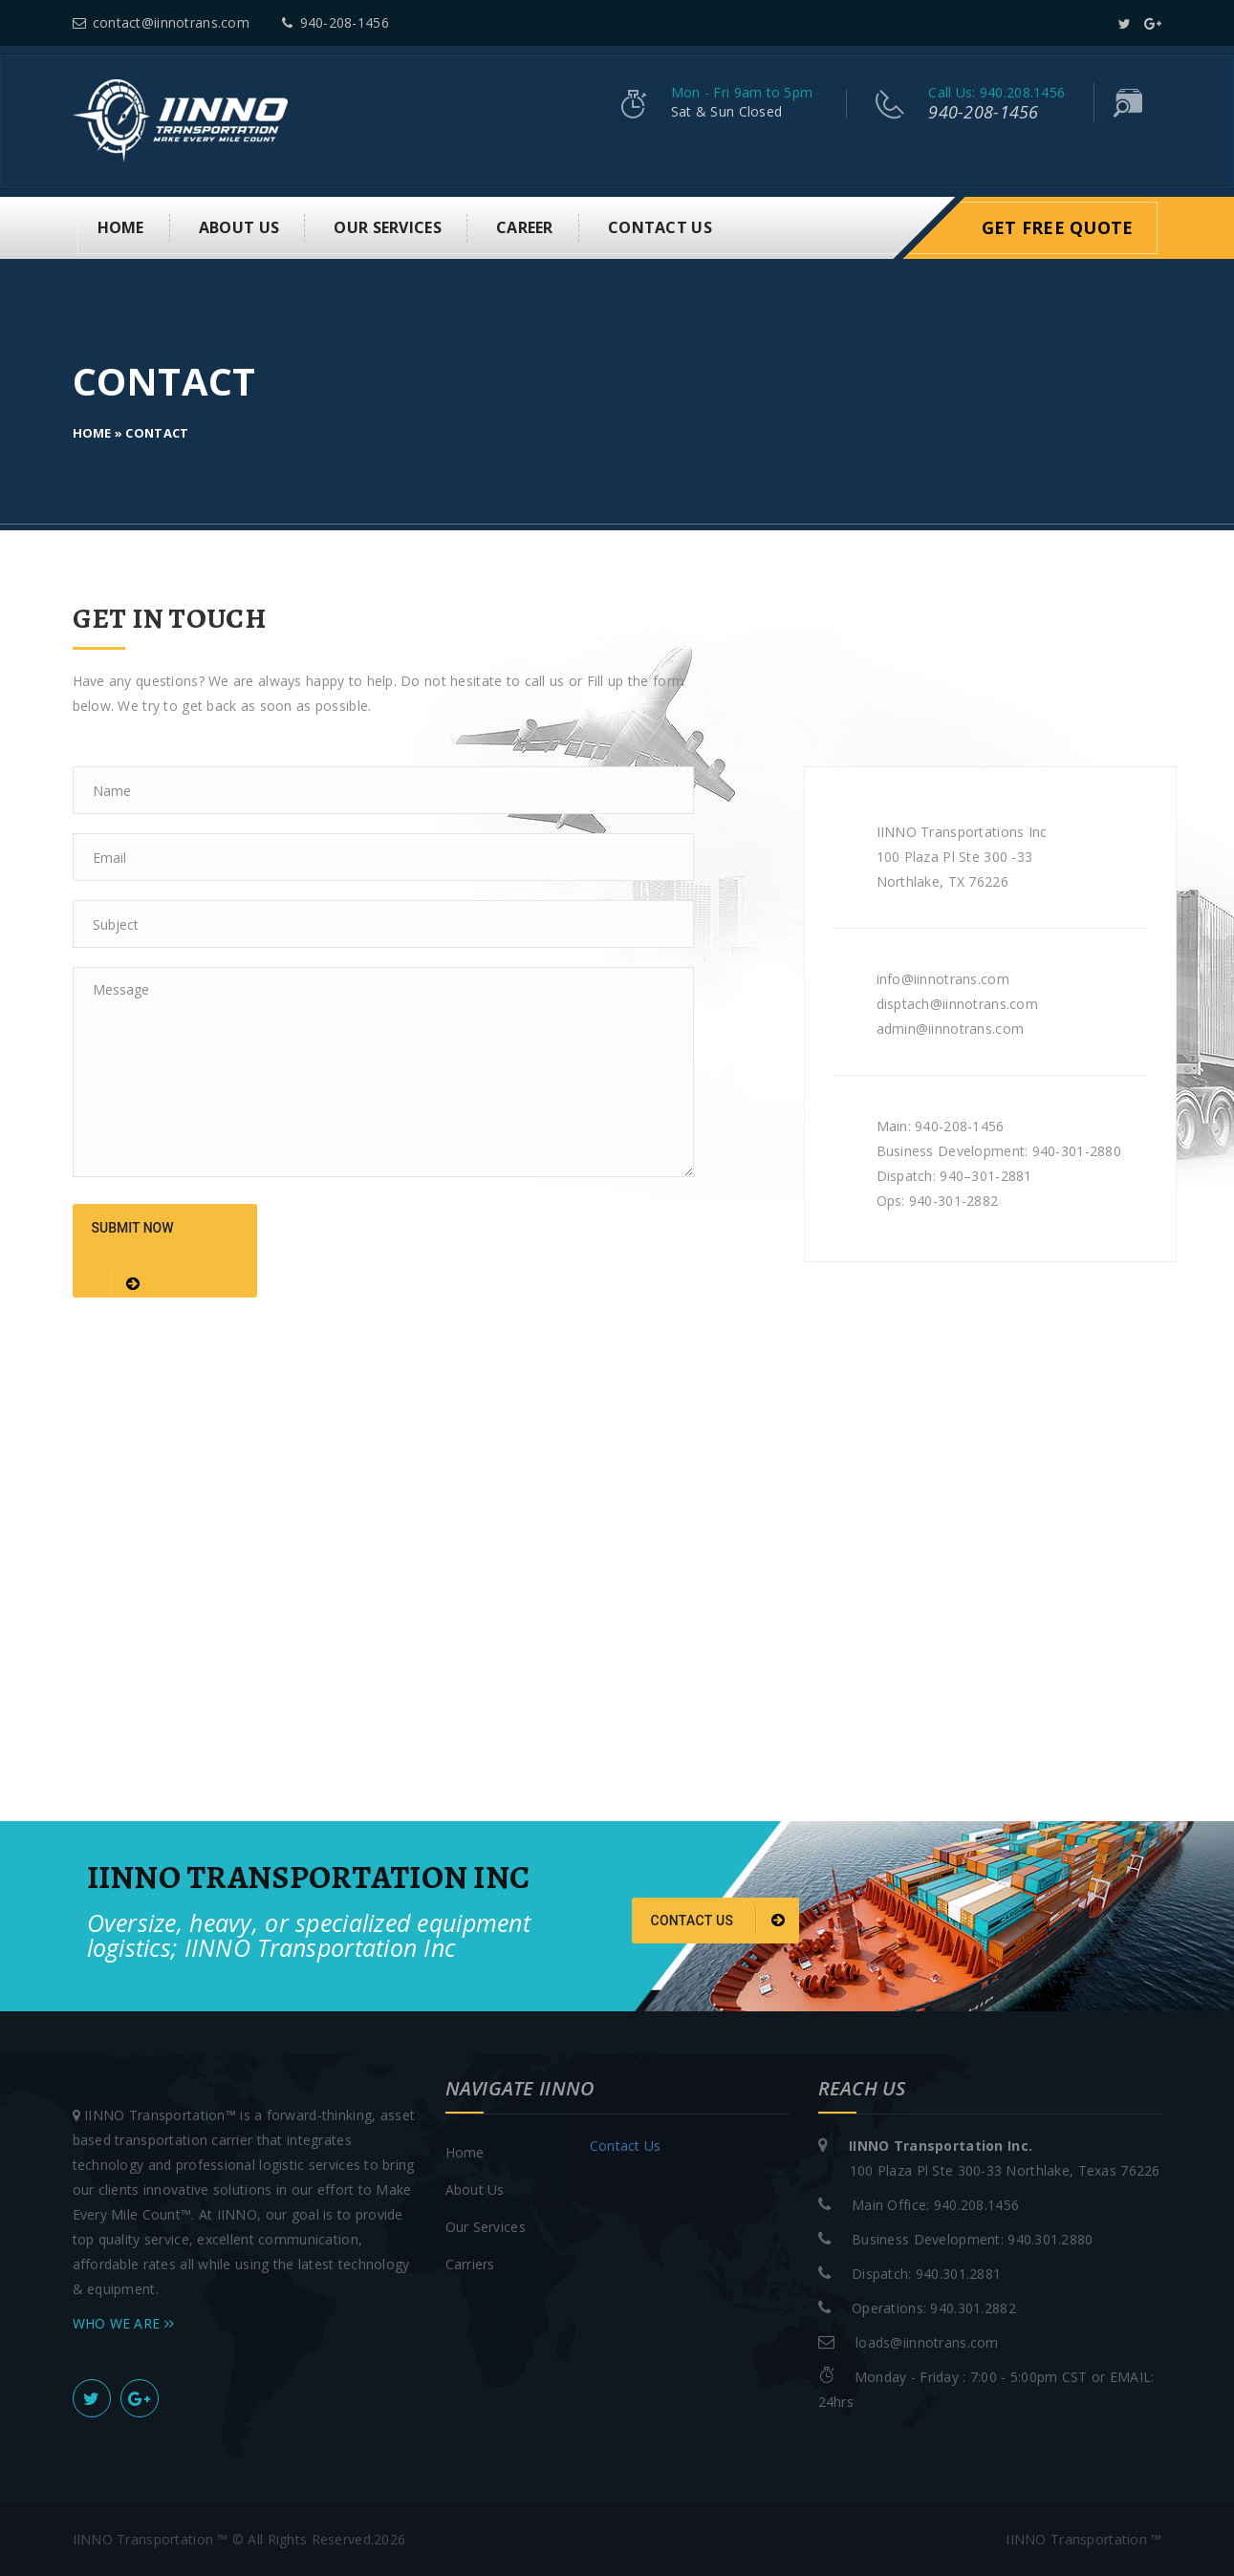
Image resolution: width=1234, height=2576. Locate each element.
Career (524, 226)
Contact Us (660, 226)
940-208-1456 (335, 22)
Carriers (470, 2262)
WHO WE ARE (124, 2321)
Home (120, 226)
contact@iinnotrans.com (161, 22)
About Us (475, 2188)
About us (239, 226)
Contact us (718, 1919)
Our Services (387, 226)
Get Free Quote (1058, 226)
